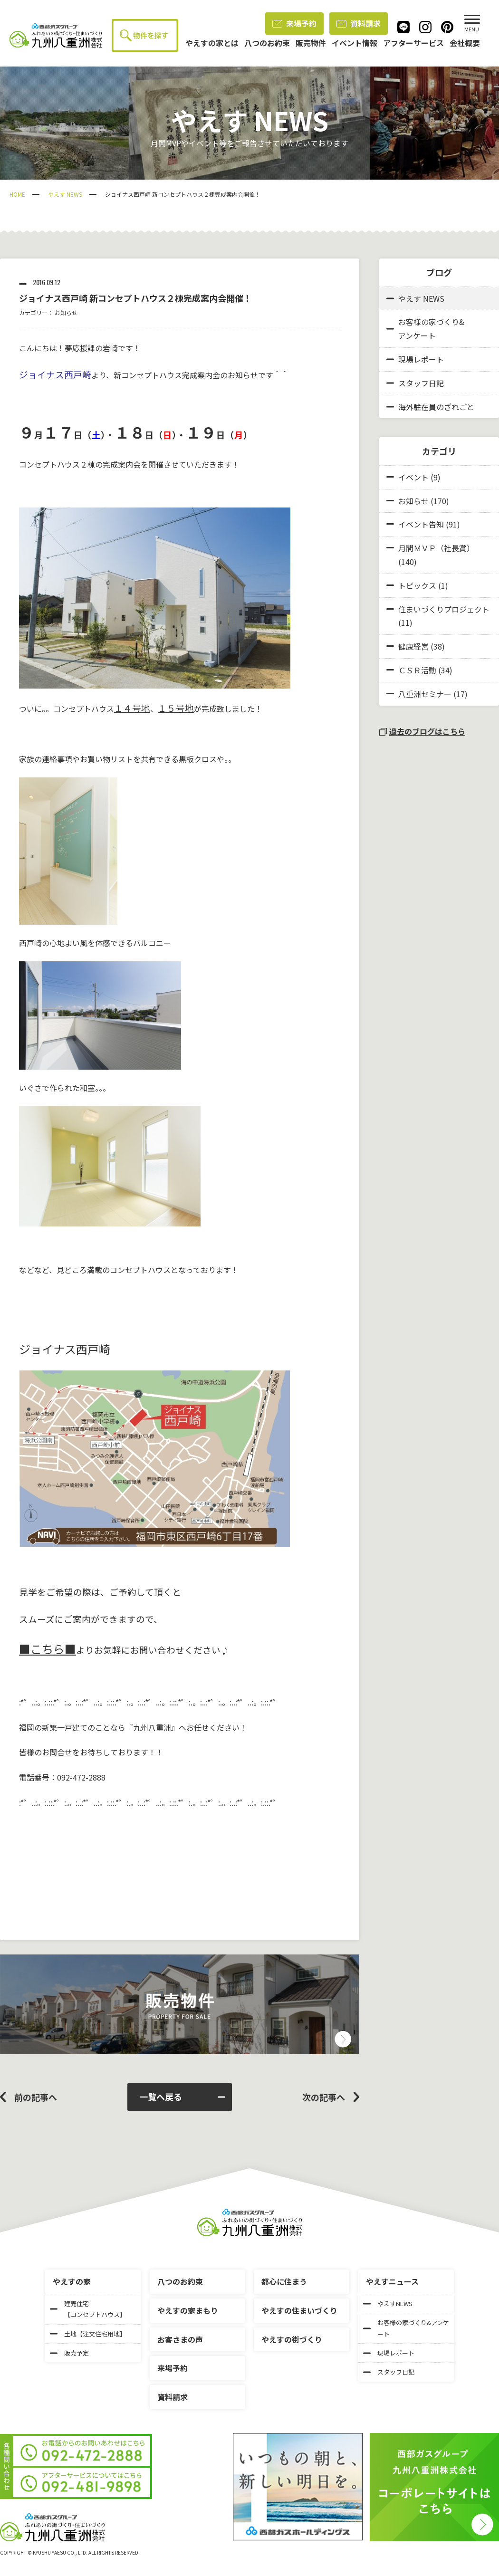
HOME (17, 194)
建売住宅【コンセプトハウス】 (88, 2309)
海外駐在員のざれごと (430, 406)
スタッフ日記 (415, 383)
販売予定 (69, 2352)
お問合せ (57, 1752)
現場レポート (415, 359)
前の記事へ (35, 2097)
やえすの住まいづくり (299, 2310)
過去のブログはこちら (422, 731)
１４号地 (132, 707)
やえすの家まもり (187, 2310)
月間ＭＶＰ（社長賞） (436, 548)
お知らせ (66, 312)
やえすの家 (72, 2281)
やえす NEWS (65, 194)
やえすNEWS (388, 2303)
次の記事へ (323, 2097)
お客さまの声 (180, 2339)
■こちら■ (47, 1648)
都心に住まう (284, 2281)
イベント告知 (421, 524)
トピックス (417, 585)
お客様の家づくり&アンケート (425, 328)
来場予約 (294, 23)
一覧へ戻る (182, 2096)
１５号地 (176, 707)
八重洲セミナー (424, 693)
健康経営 (413, 646)
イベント (413, 477)
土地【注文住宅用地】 (88, 2333)
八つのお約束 (180, 2281)
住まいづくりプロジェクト (443, 609)
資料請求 (358, 23)
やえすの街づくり (291, 2339)
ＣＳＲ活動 (417, 670)
